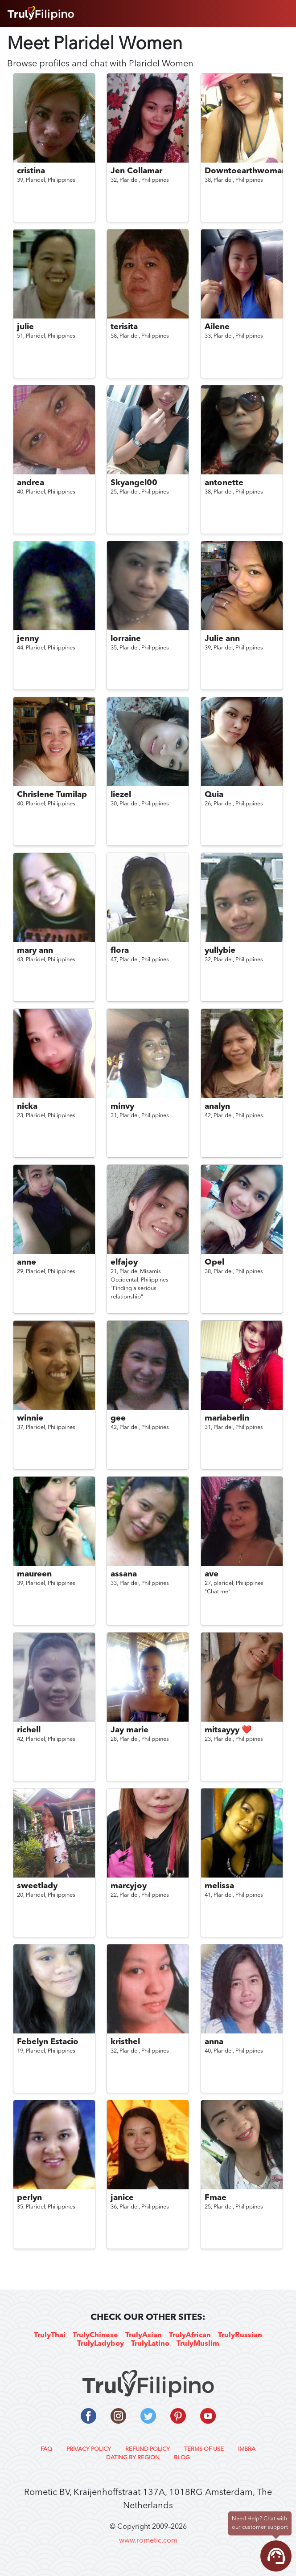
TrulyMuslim (198, 2343)
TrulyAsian (143, 2335)
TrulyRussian (240, 2335)
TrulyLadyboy (100, 2343)
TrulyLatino (150, 2343)
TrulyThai (50, 2335)
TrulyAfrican (190, 2335)
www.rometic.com (148, 2540)
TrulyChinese (95, 2335)
